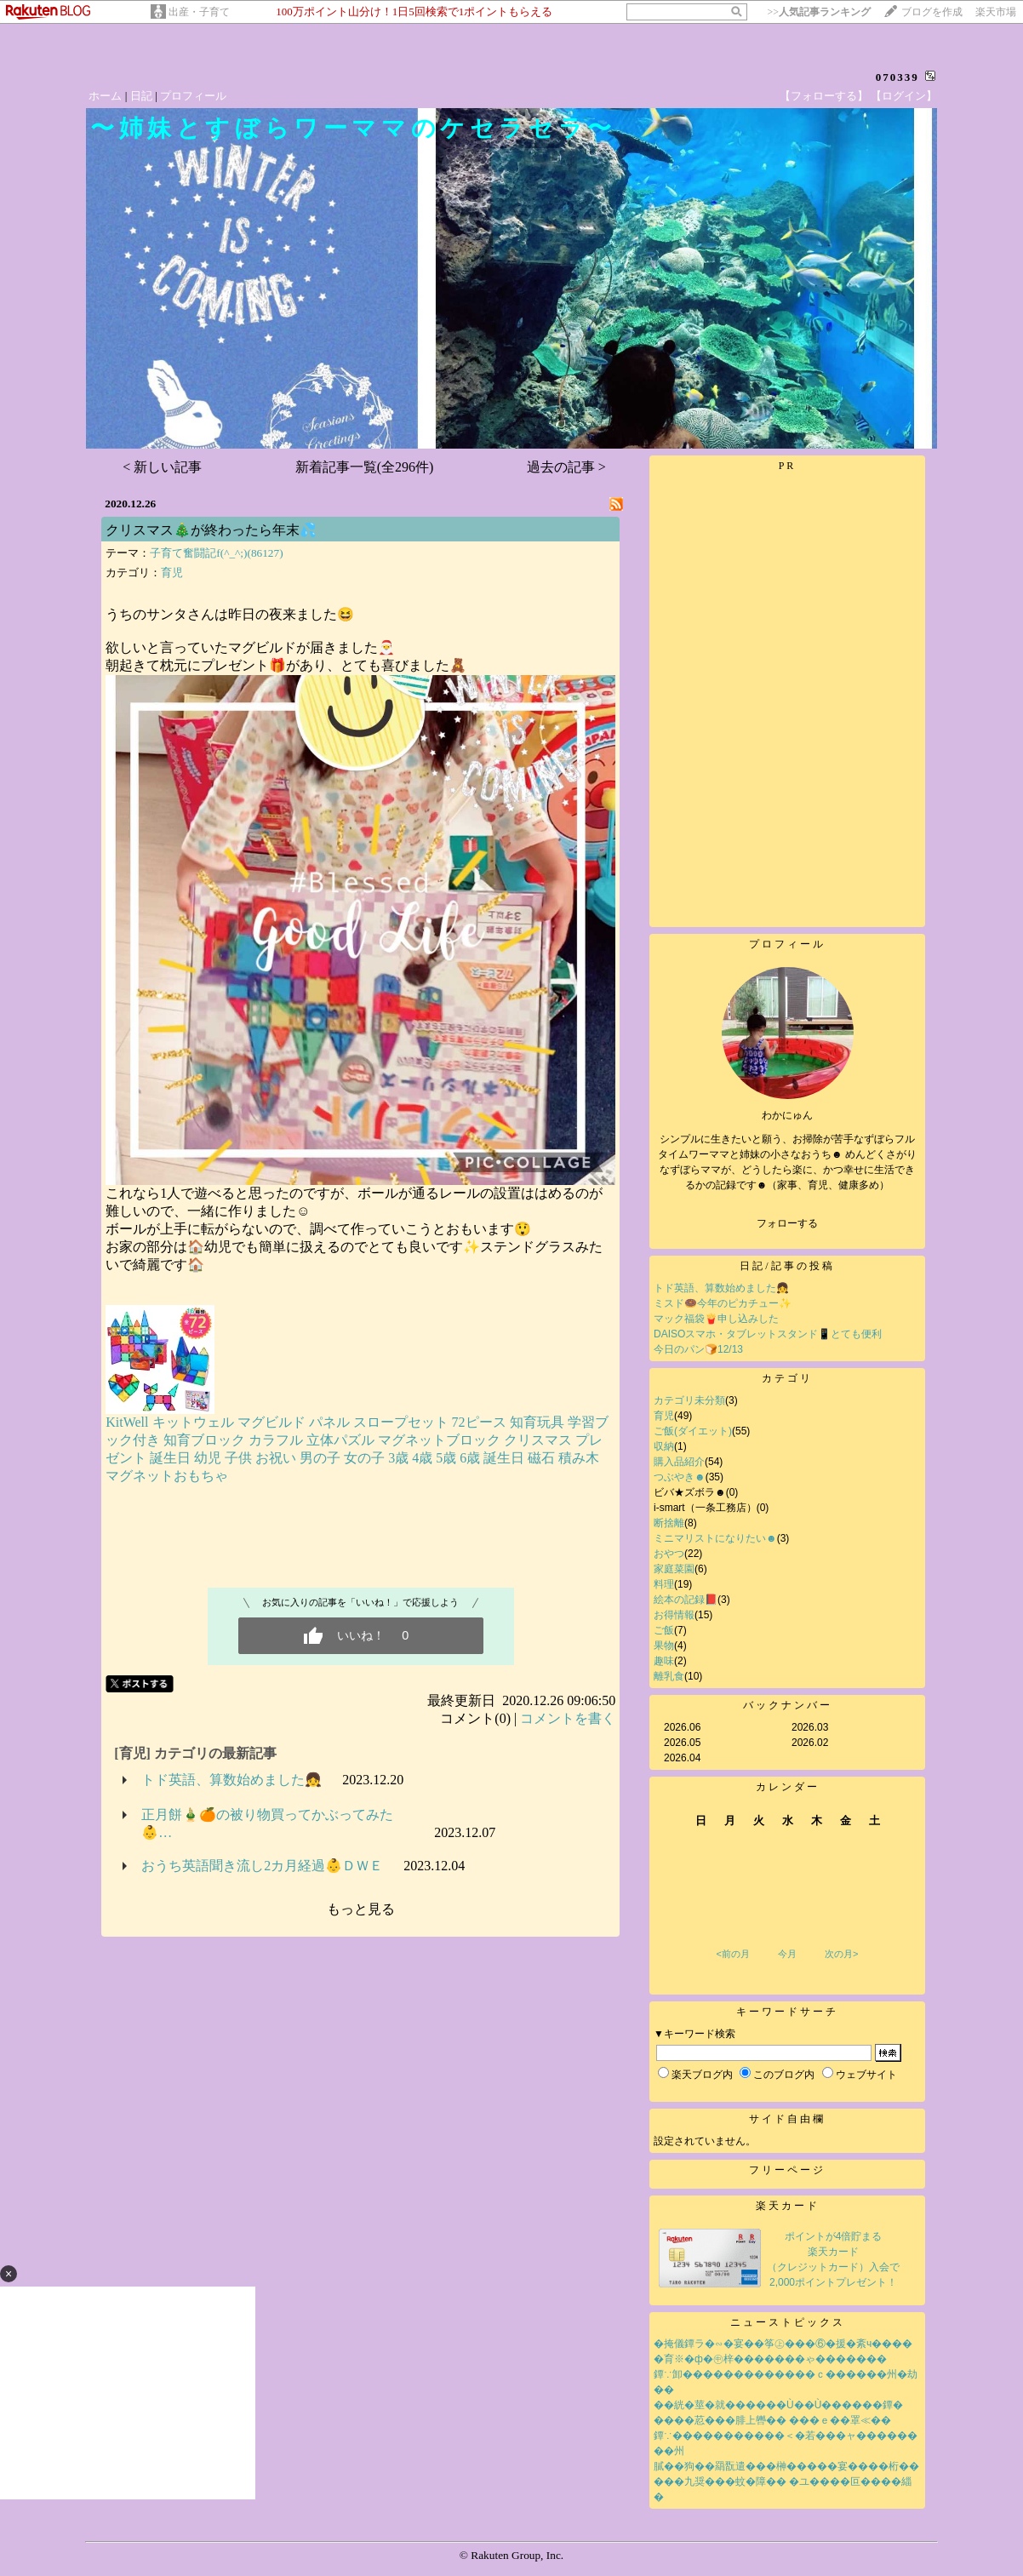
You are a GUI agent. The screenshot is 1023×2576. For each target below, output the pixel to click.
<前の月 (732, 1954)
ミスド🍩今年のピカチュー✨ (723, 1303)
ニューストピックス (787, 2322)
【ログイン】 (904, 95)
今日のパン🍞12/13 (698, 1349)
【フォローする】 (824, 95)
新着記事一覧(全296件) (364, 467)
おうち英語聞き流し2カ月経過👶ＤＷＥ (262, 1865)
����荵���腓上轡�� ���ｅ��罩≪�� (772, 2420)
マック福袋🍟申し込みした (716, 1319)
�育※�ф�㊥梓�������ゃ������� (770, 2359)
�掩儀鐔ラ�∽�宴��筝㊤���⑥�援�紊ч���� (783, 2344)
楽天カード (788, 2206)
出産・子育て (199, 12)
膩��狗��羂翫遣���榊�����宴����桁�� (786, 2466)
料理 (664, 1584)
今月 (787, 1954)
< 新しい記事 (162, 467)
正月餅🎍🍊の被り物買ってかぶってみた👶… (267, 1823)
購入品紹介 (679, 1462)
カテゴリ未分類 (689, 1400)
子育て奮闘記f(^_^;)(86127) (216, 553)
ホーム (105, 95)
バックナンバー (787, 1705)
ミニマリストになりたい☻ (715, 1538)
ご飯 (664, 1630)
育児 (172, 572)
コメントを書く (567, 1718)
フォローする (787, 1223)
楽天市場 (995, 12)
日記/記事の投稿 (787, 1266)
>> (819, 12)
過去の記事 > (566, 467)
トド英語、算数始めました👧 (231, 1779)
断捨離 (669, 1523)
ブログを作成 (932, 12)
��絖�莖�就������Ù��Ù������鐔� (778, 2405)
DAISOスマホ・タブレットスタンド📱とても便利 (768, 1334)
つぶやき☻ (680, 1477)
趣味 (664, 1661)
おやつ (669, 1554)
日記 (141, 95)
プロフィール (193, 95)
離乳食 (669, 1676)
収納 (664, 1446)
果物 (664, 1646)
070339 (897, 77)
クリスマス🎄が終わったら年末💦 (211, 530)
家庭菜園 (674, 1569)
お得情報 (674, 1615)
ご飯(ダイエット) (693, 1431)
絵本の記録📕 (685, 1600)
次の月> (841, 1954)
